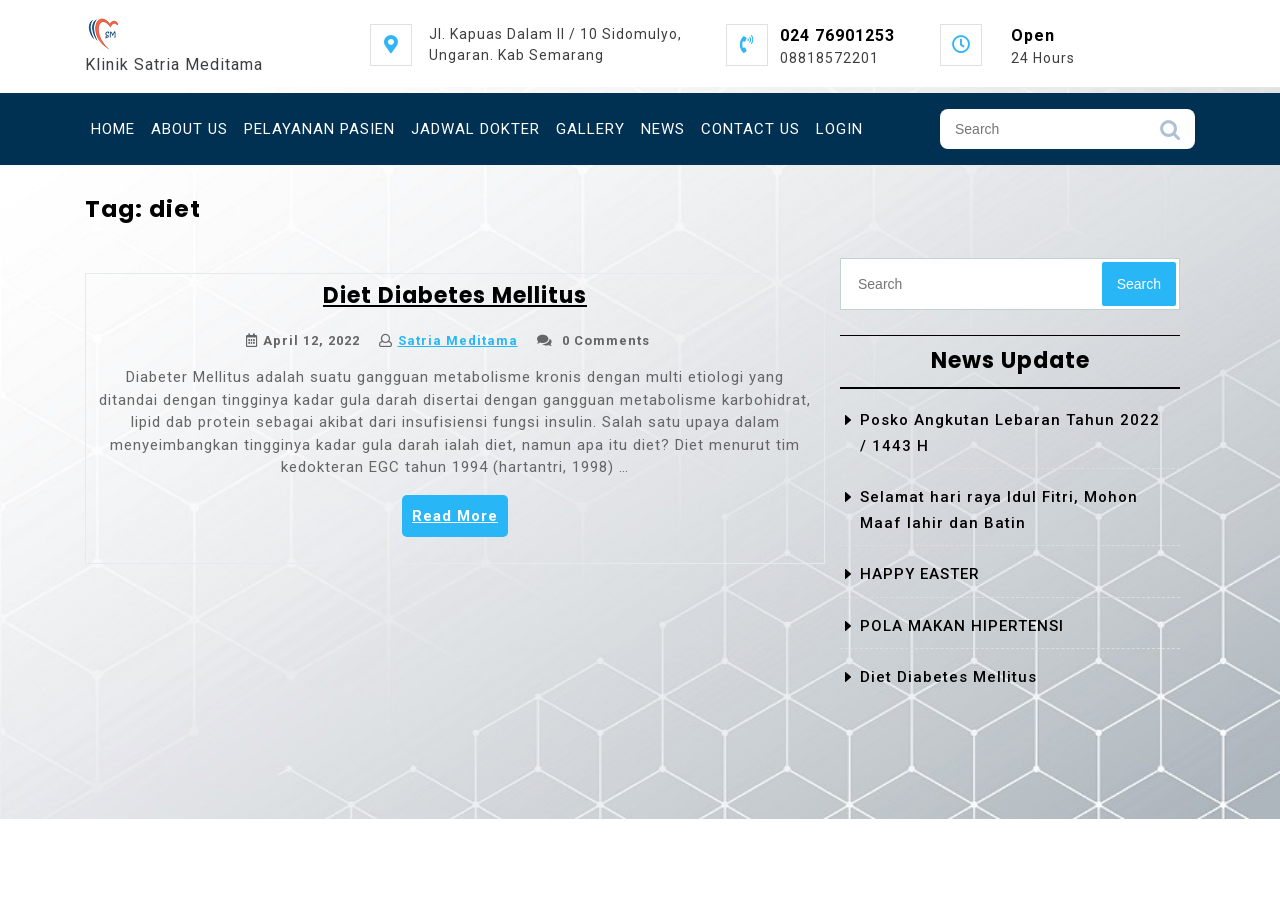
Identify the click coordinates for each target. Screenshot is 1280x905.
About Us (189, 129)
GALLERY (590, 129)
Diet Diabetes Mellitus (455, 295)
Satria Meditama (458, 340)
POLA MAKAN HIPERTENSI (962, 626)
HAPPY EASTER (920, 574)
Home (113, 129)
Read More (460, 521)
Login (839, 129)
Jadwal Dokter (475, 129)
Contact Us (750, 129)
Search (1170, 135)
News (663, 129)
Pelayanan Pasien (319, 129)
